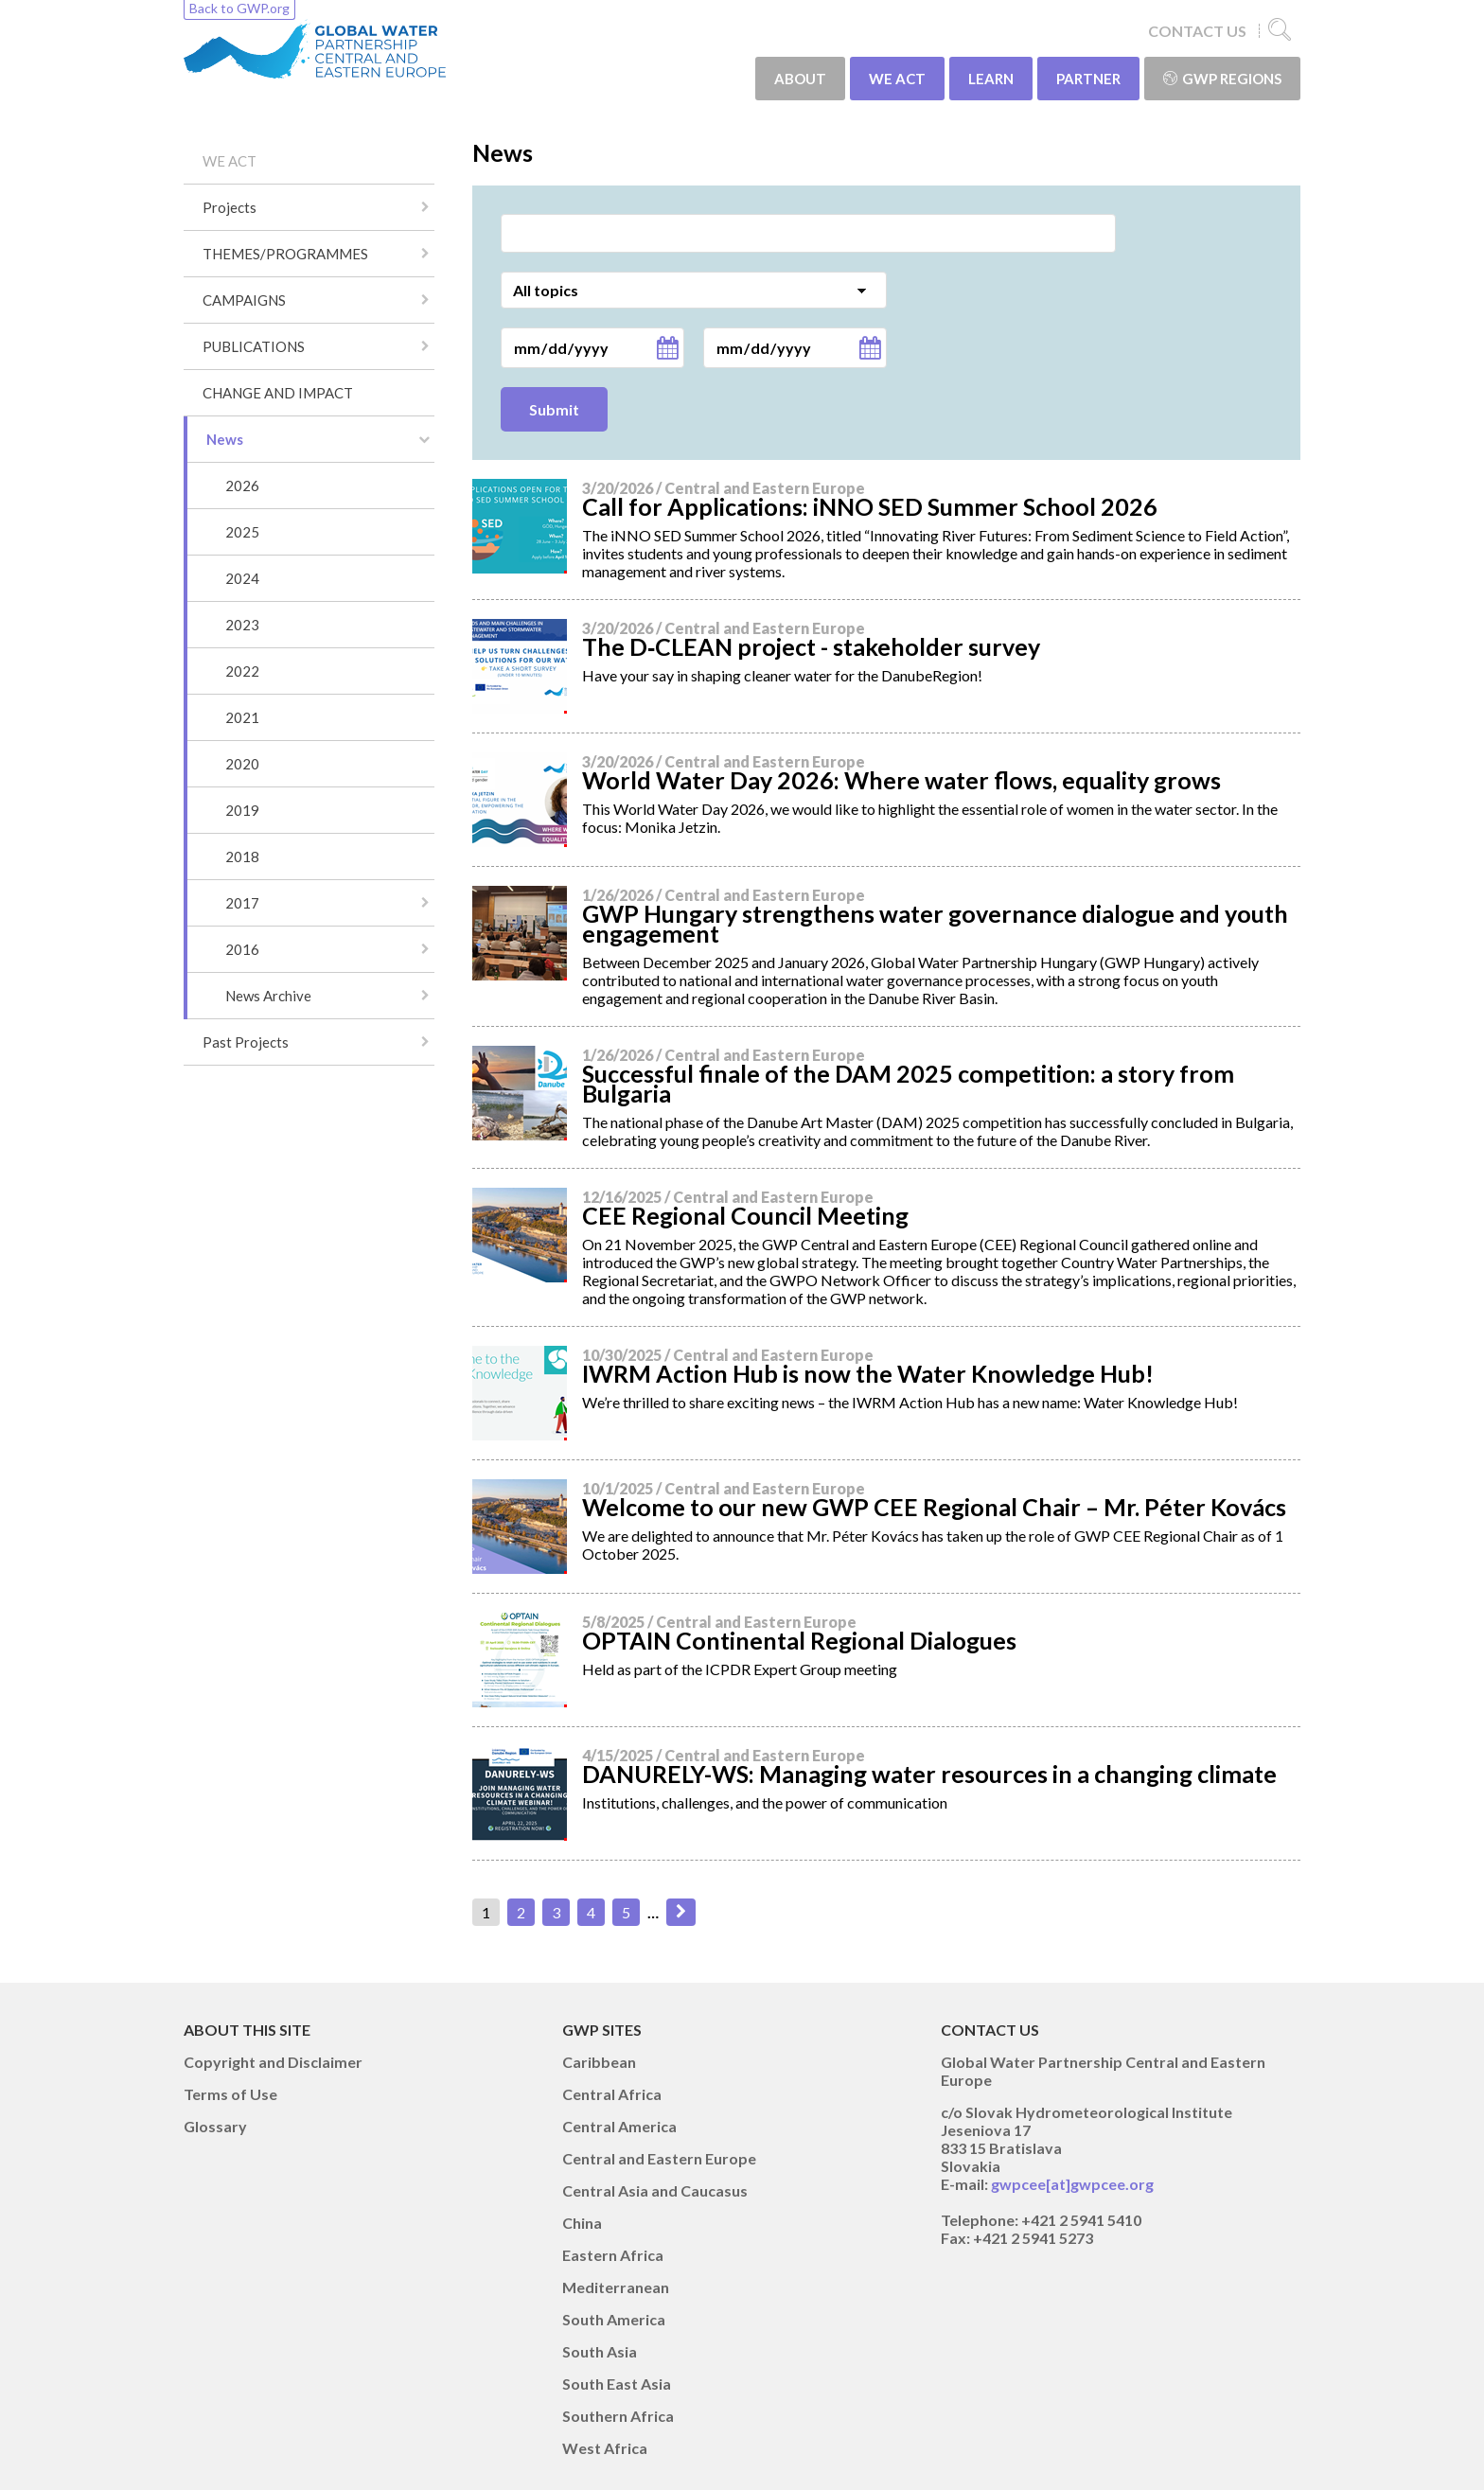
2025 (242, 531)
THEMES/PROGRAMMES (285, 253)
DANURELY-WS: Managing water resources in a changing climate (929, 1773)
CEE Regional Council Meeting (745, 1215)
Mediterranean (615, 2287)
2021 (242, 717)
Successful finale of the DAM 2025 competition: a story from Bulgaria (908, 1083)
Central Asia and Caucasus (655, 2190)
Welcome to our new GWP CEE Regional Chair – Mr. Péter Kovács (934, 1506)
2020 (242, 763)
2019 (242, 810)
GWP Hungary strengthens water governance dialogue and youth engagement (935, 923)
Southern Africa (618, 2416)
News (224, 439)
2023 (242, 624)
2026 (242, 485)
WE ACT (897, 78)
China (582, 2223)
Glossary (215, 2126)
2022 (242, 671)
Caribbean (599, 2062)
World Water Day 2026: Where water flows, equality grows (901, 780)
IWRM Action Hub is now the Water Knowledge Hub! (868, 1373)
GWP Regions (1222, 78)
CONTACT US (1197, 31)
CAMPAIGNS (244, 300)
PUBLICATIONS (254, 346)
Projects (229, 207)
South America (613, 2319)
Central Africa (612, 2094)
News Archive (268, 995)
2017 (242, 902)
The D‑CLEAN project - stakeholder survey (811, 646)
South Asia (599, 2351)
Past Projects (246, 1042)
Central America (619, 2126)
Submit (554, 409)
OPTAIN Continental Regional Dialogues (799, 1640)
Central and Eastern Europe (659, 2158)
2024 (242, 578)
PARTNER (1088, 78)
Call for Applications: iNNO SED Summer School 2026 (869, 506)
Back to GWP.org (239, 8)
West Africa (604, 2448)
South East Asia (616, 2384)
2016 (242, 949)
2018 (242, 856)
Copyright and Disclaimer (273, 2062)
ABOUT (800, 78)
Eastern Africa (612, 2255)
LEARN (991, 78)
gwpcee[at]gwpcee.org (1072, 2184)
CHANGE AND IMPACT (278, 392)
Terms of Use (230, 2094)
